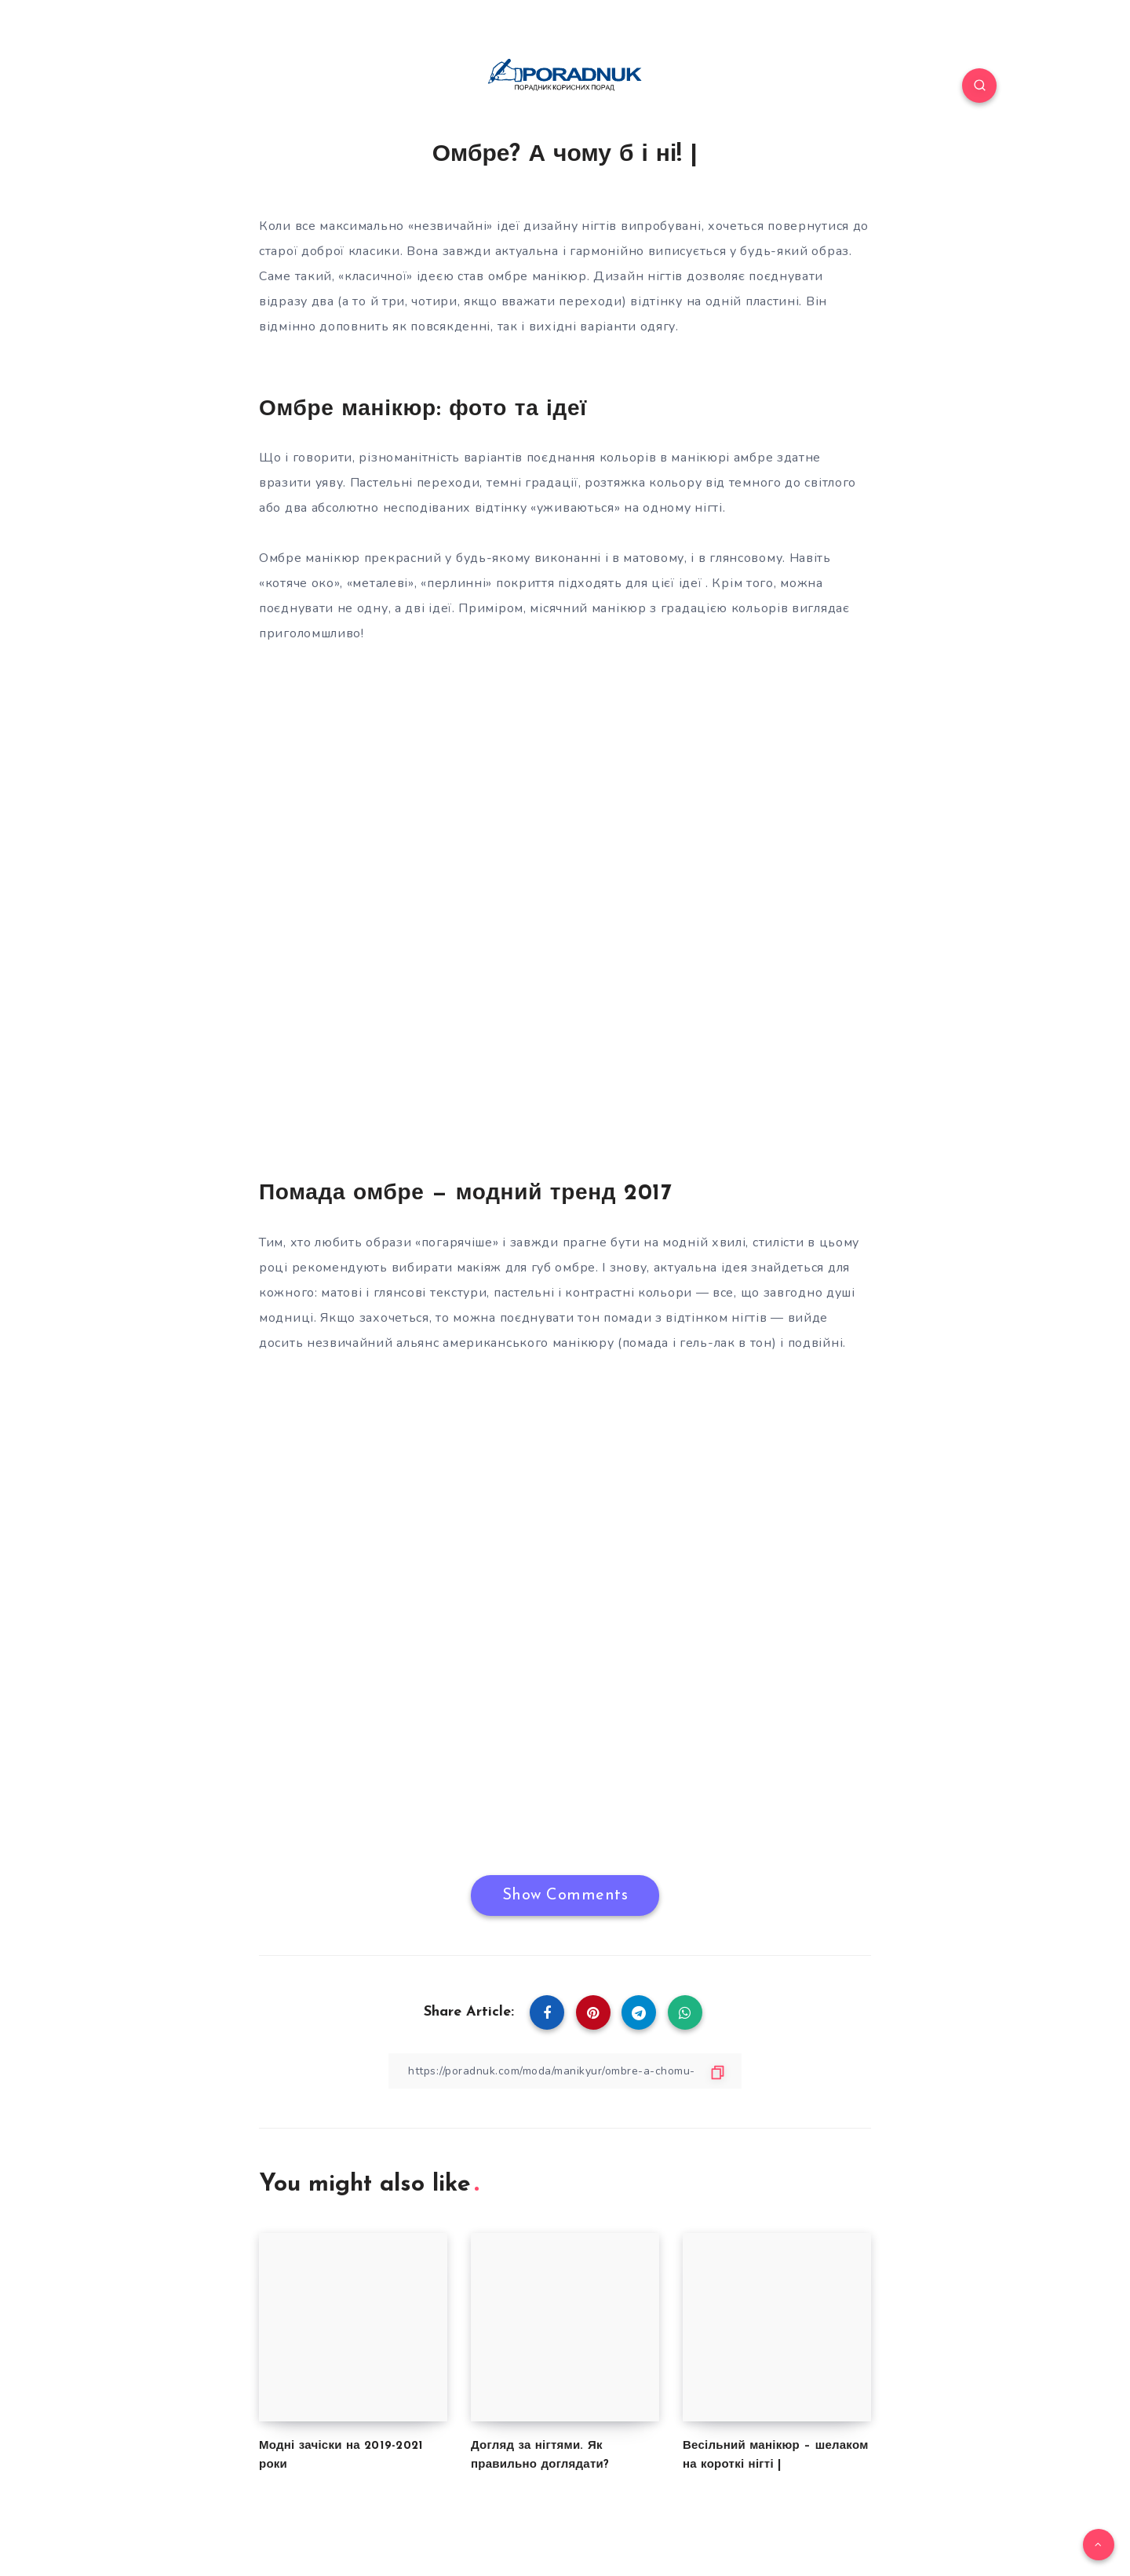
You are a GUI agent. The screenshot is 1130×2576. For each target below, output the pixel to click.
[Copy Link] (565, 2071)
